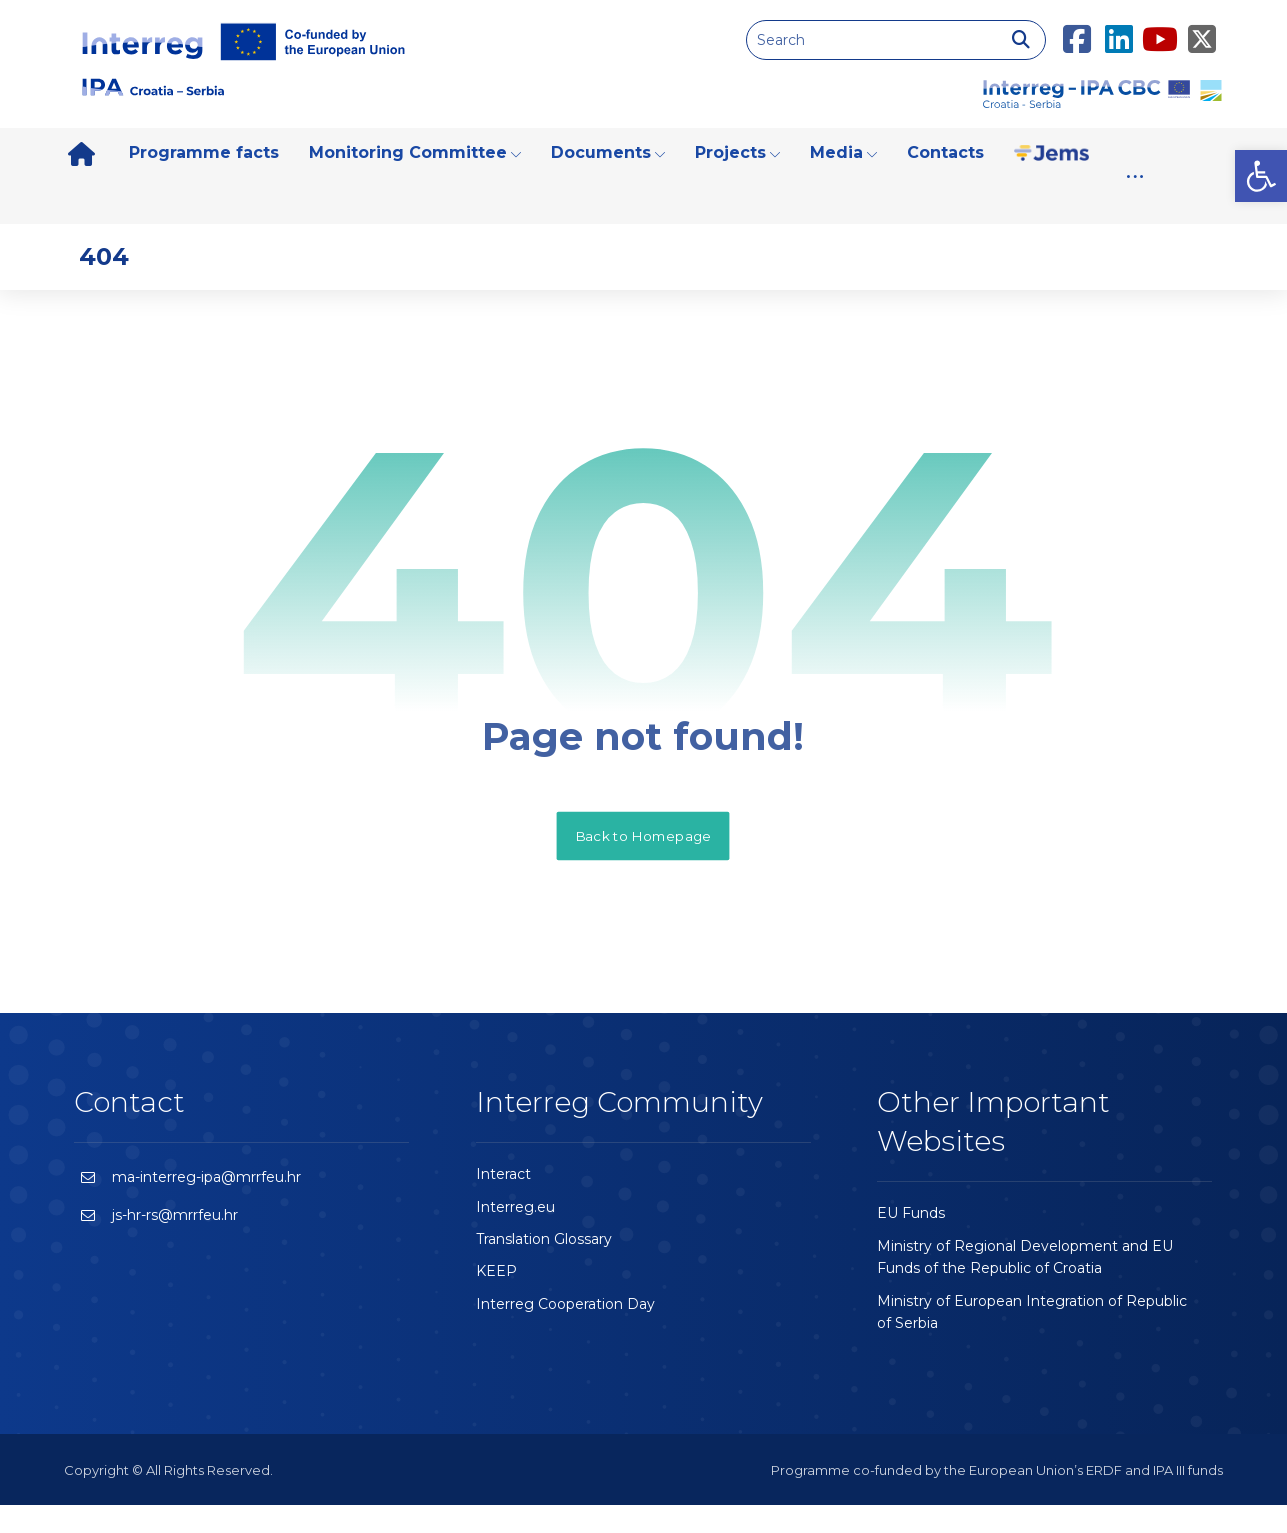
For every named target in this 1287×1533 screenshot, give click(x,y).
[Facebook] (1077, 28)
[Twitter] (1202, 28)
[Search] (1021, 40)
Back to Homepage (644, 861)
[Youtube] (1160, 28)
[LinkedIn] (1119, 28)
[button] (1261, 176)
